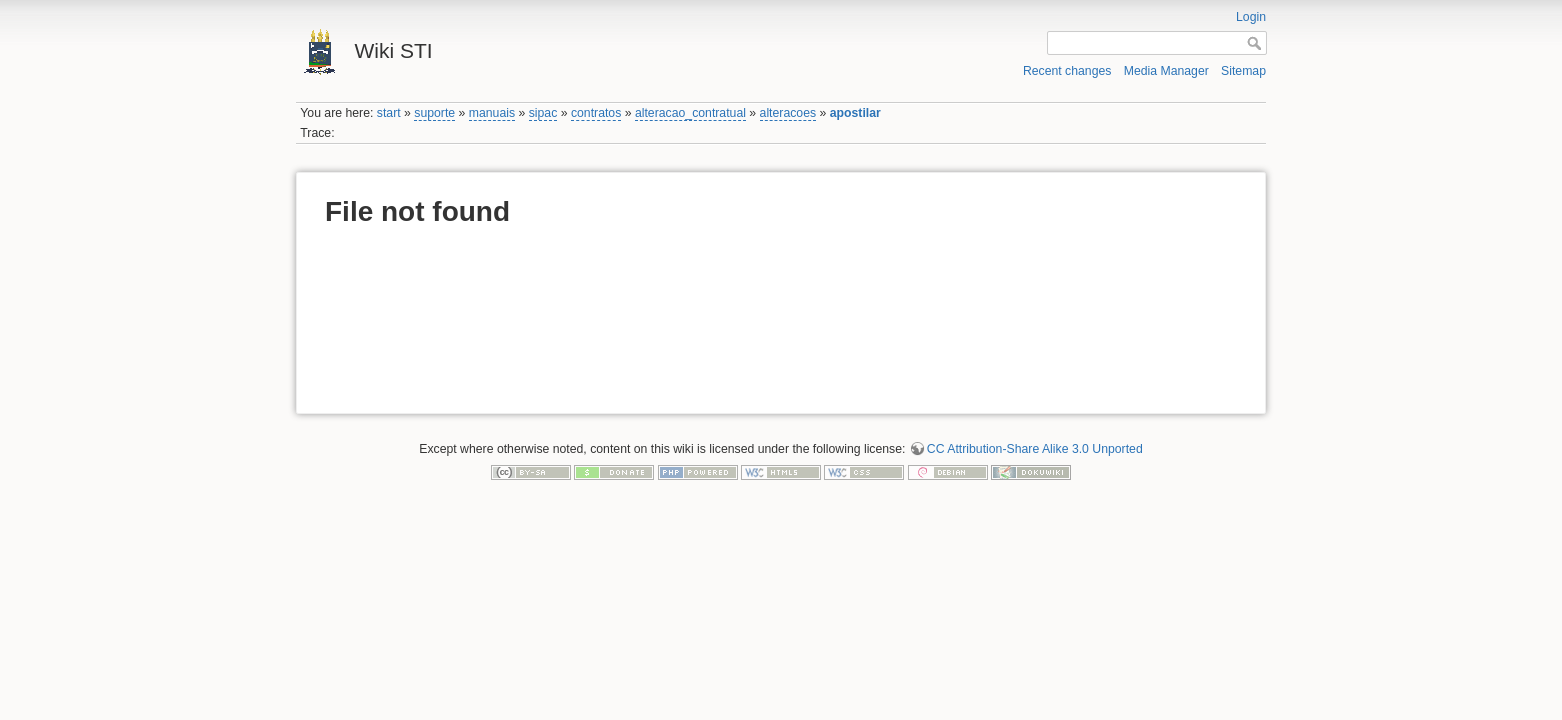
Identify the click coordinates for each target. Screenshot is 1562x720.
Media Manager (1166, 71)
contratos (596, 113)
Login (1251, 17)
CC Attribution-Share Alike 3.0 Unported (1035, 449)
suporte (434, 113)
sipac (543, 113)
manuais (492, 113)
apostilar (855, 113)
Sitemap (1243, 71)
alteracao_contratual (690, 113)
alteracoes (788, 113)
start (389, 113)
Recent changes (1067, 71)
